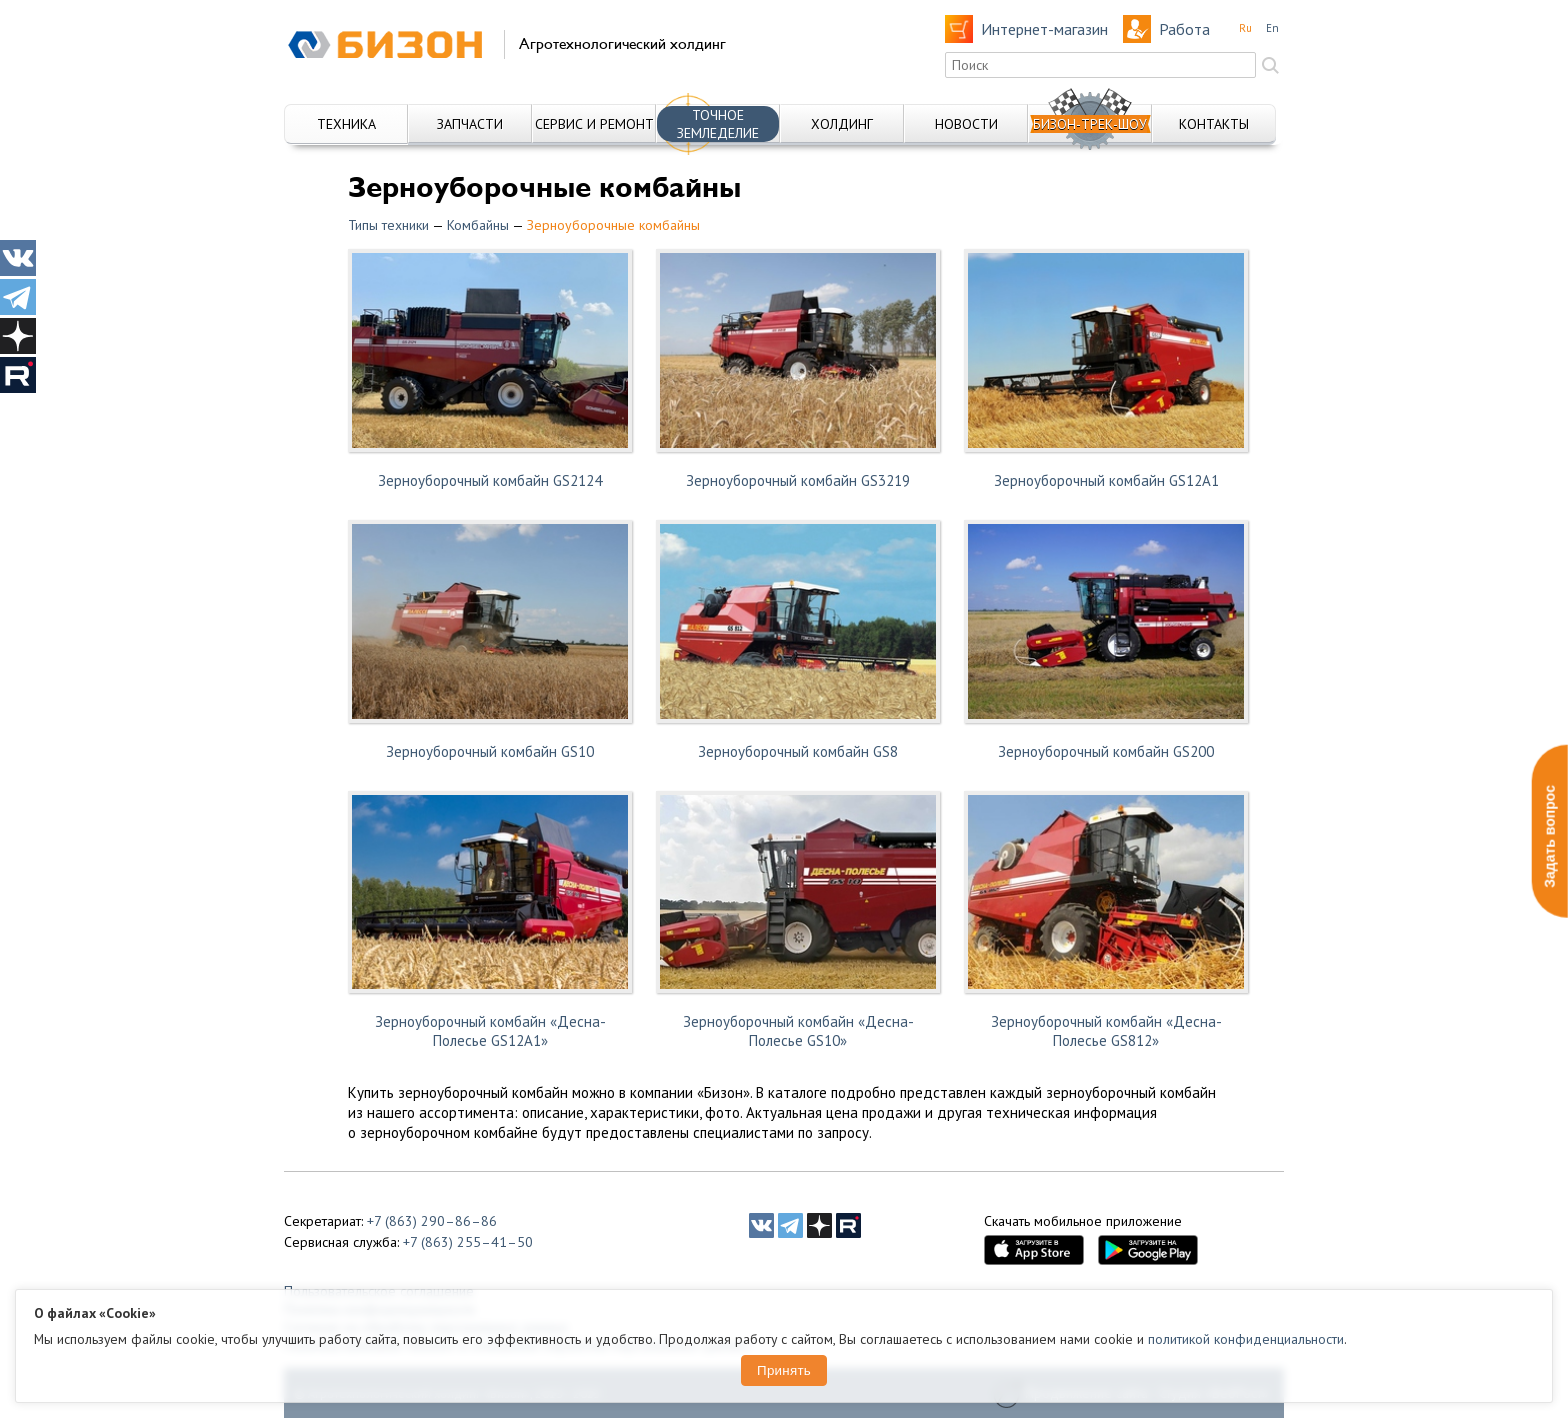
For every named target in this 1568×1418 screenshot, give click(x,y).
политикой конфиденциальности (1246, 1339)
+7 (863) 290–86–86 (432, 1221)
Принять (784, 1370)
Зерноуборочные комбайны (613, 225)
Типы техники (388, 225)
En (1272, 28)
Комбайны (478, 225)
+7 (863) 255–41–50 (468, 1242)
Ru (1245, 28)
